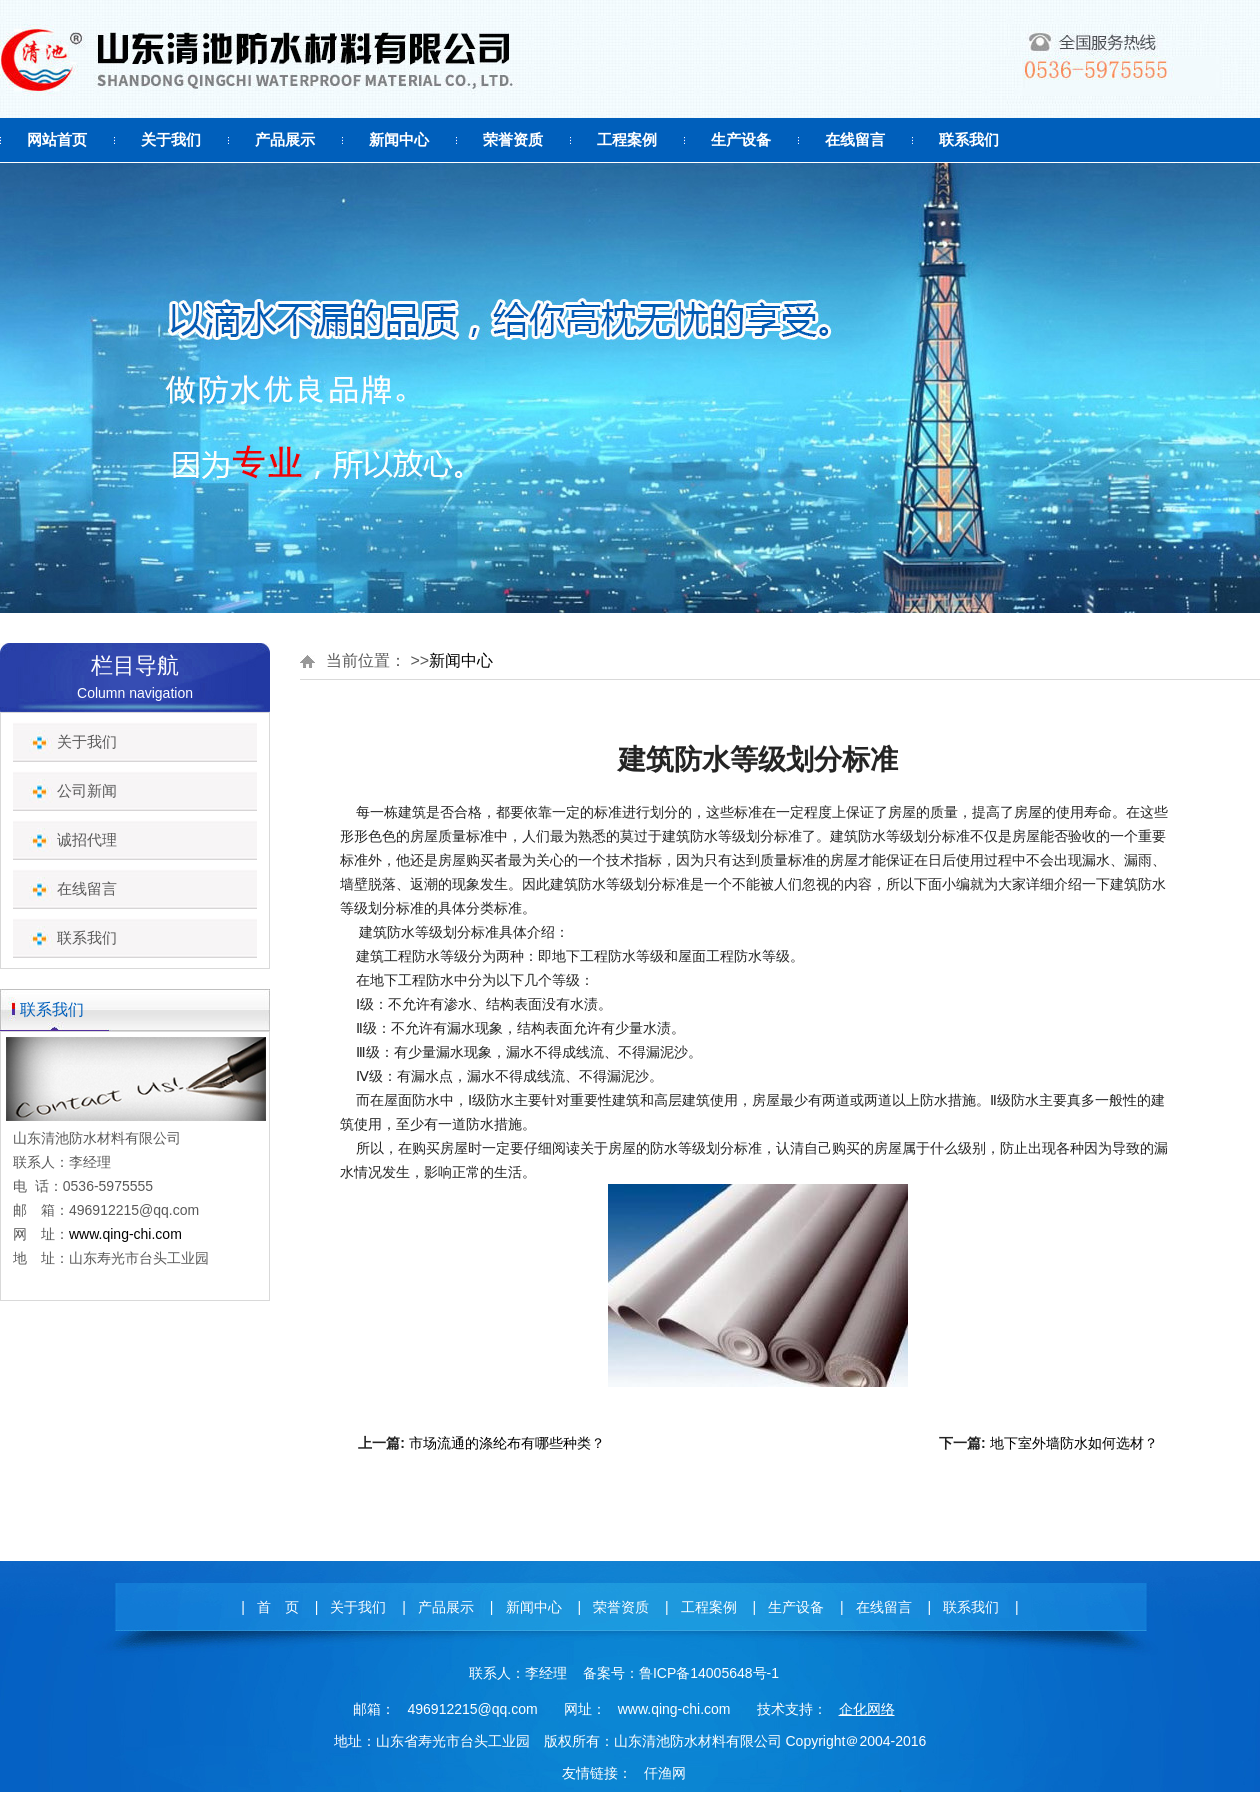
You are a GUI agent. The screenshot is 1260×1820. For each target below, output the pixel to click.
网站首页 (57, 139)
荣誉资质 (513, 139)
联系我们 (969, 139)
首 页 (278, 1607)
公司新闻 (87, 790)
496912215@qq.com (472, 1709)
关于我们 (171, 139)
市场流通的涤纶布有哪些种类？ (507, 1443)
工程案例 (627, 139)
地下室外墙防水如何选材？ (1074, 1443)
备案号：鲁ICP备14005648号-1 (681, 1673)
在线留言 (855, 139)
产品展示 (285, 139)
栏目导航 (135, 665)
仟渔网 (665, 1773)
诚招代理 (87, 839)
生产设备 (741, 139)
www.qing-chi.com (125, 1234)
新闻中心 (399, 139)
